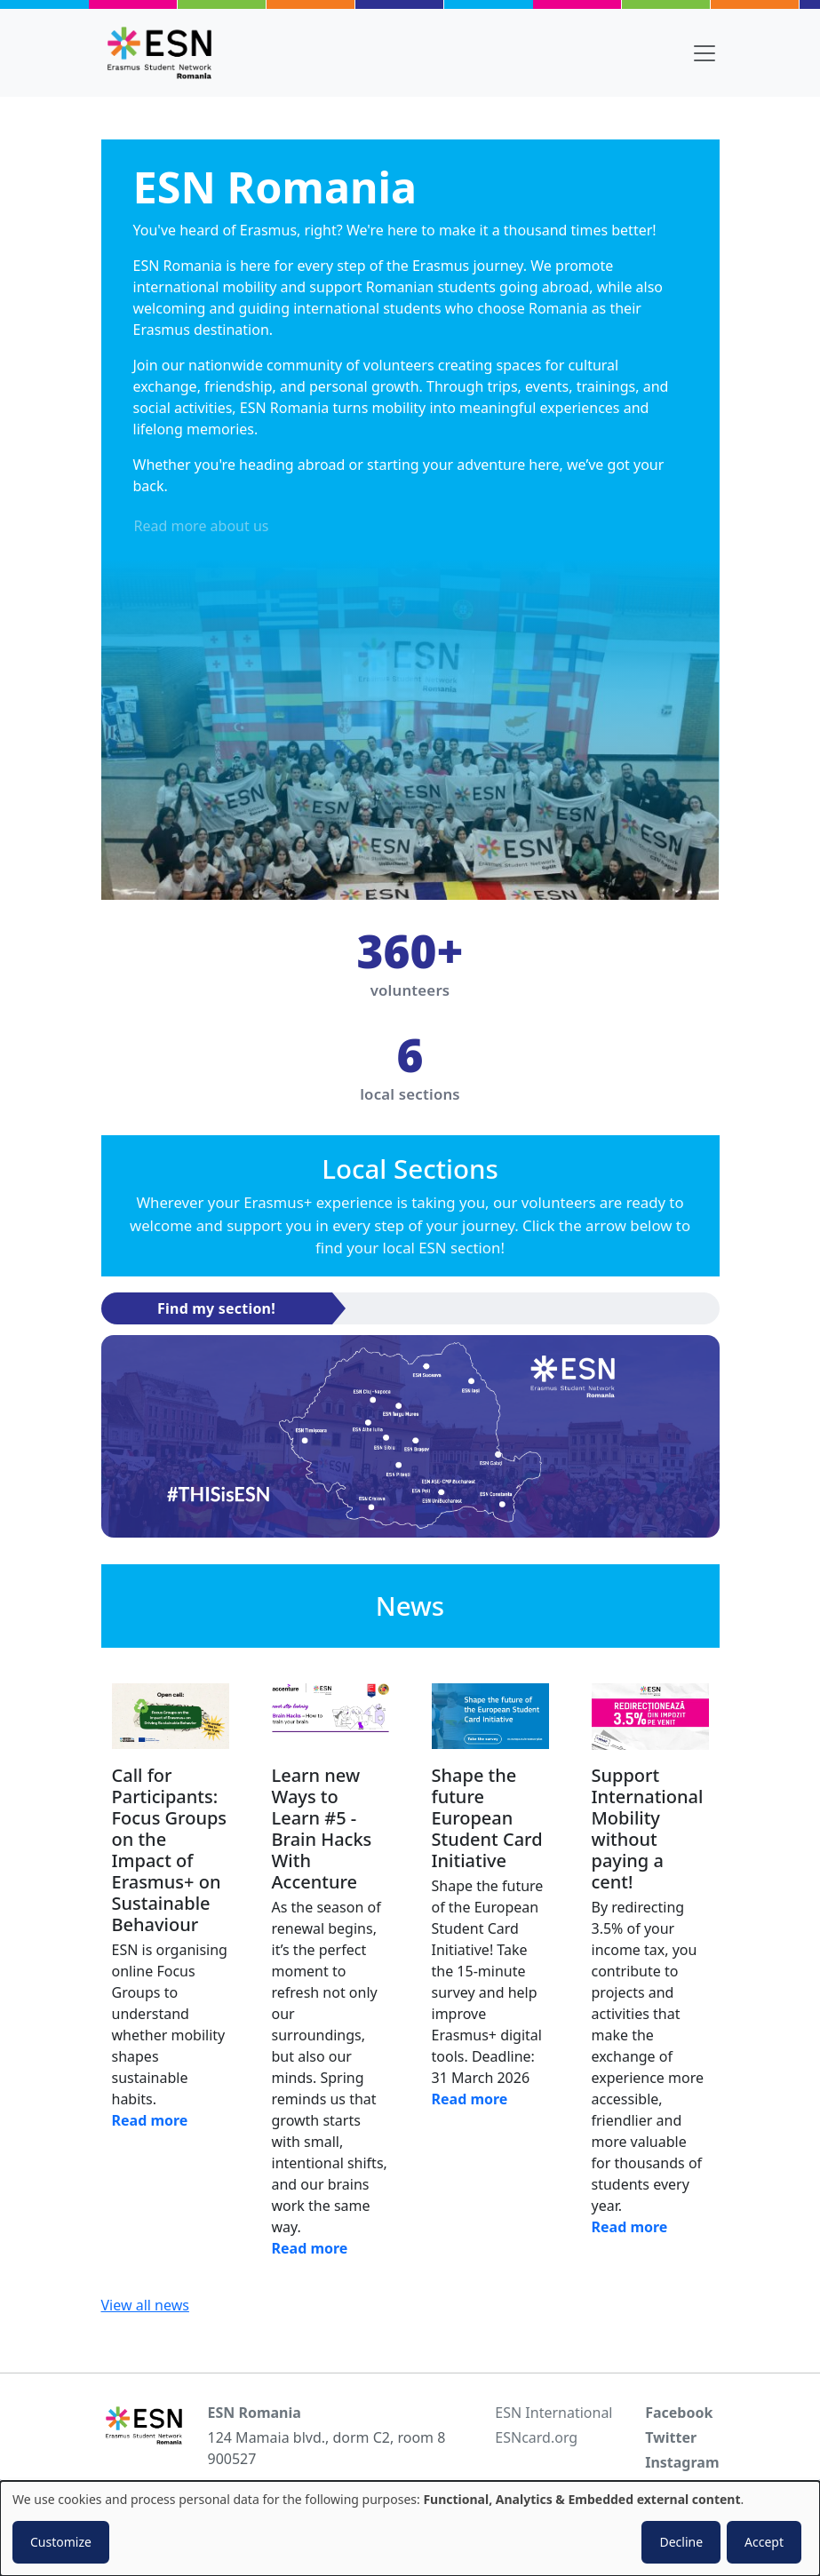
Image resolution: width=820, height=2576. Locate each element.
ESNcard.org (536, 2437)
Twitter (671, 2437)
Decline (681, 2541)
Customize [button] (61, 2541)
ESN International (553, 2412)
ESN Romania (254, 2412)
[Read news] (170, 1717)
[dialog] (410, 2528)
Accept (764, 2541)
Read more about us (201, 526)
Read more (150, 2120)
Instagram (682, 2462)
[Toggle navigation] (704, 53)
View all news (145, 2305)
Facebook (679, 2412)
